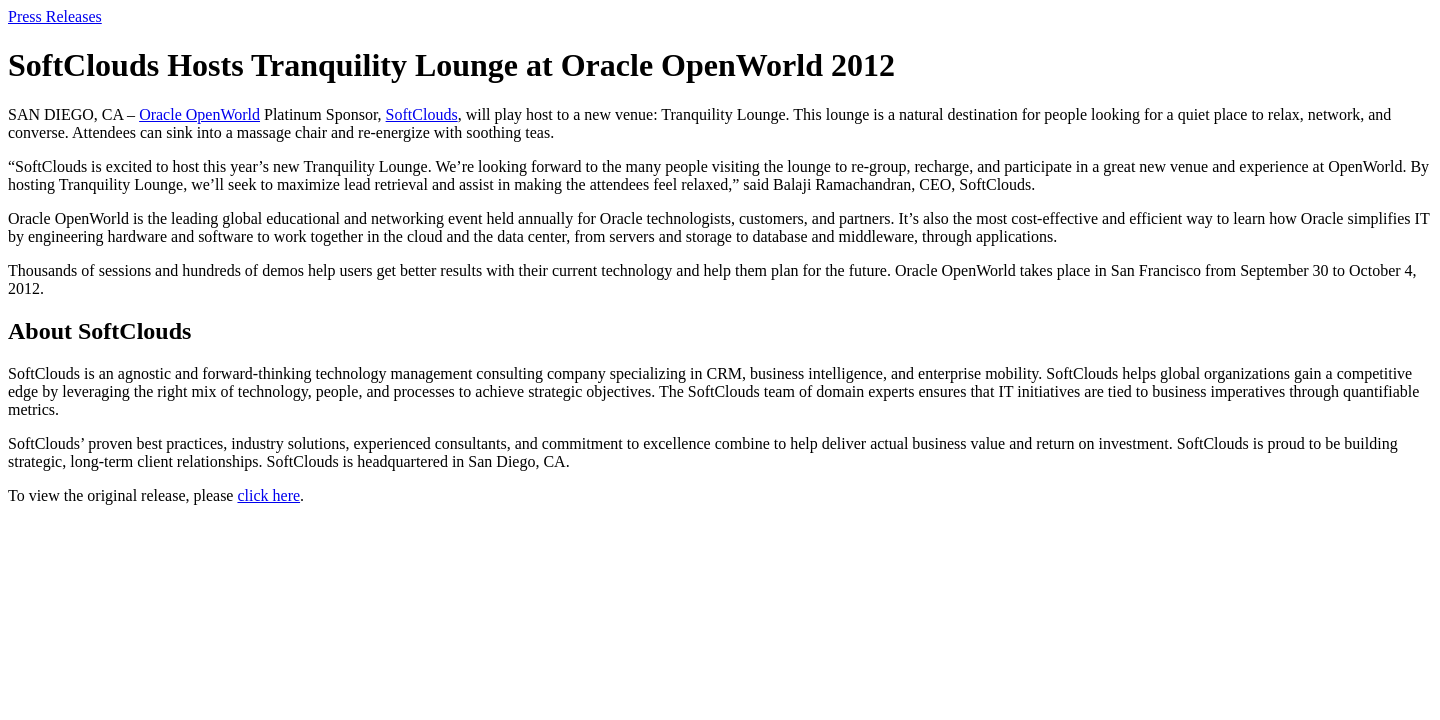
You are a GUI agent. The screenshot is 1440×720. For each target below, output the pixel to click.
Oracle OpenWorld (199, 114)
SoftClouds (422, 114)
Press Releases (55, 16)
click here (268, 495)
